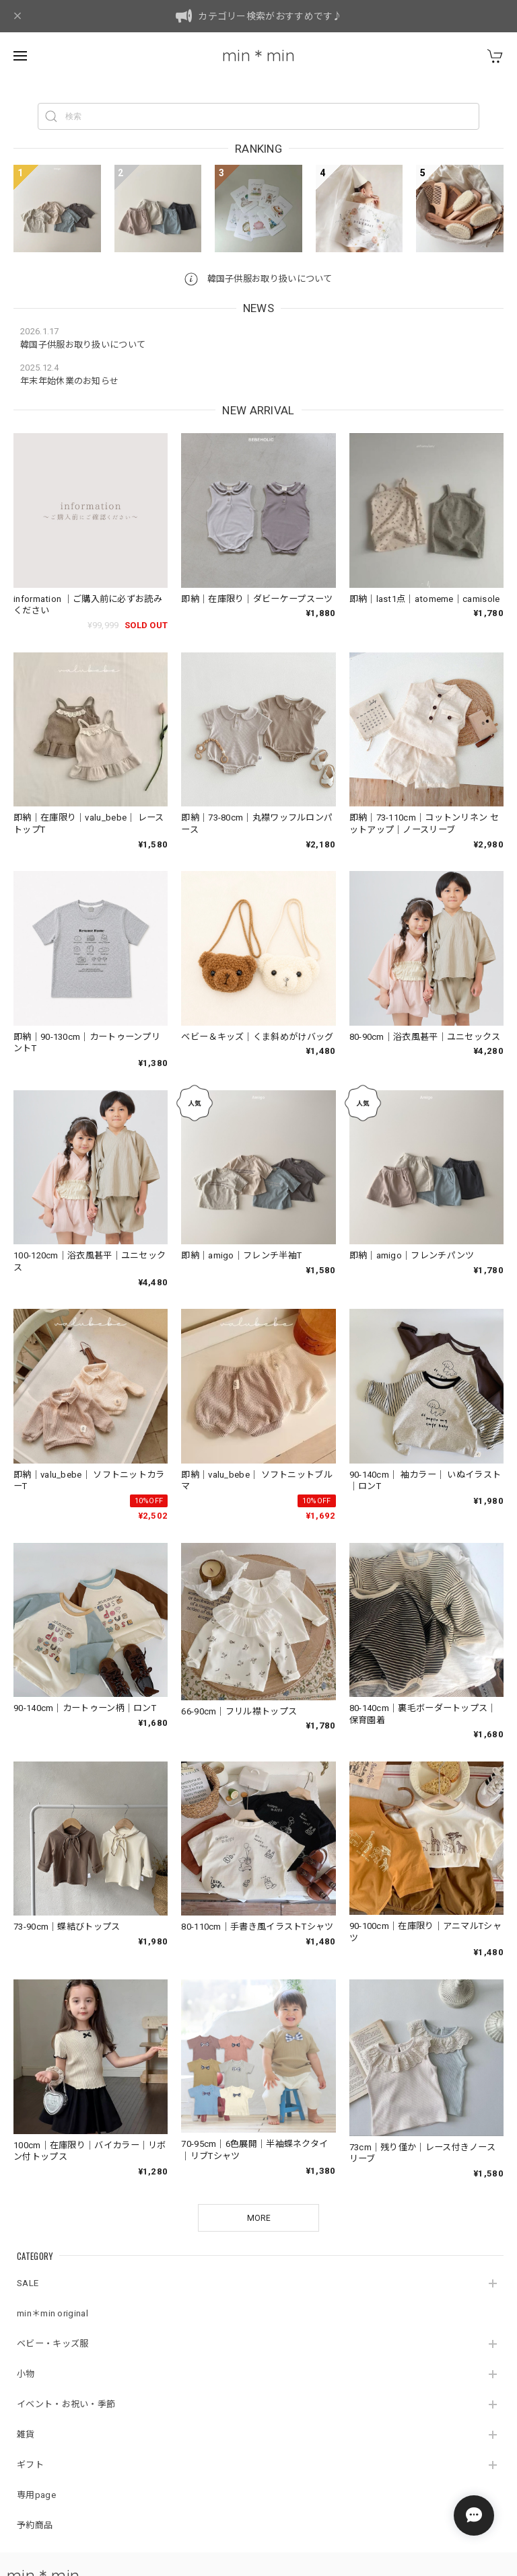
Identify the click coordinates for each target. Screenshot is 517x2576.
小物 (26, 2374)
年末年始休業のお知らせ (69, 381)
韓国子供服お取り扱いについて (258, 279)
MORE (259, 2218)
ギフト (30, 2465)
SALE (27, 2283)
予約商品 (35, 2525)
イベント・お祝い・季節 (66, 2404)
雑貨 (26, 2434)
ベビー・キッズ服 (52, 2344)
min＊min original (52, 2313)
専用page (36, 2495)
